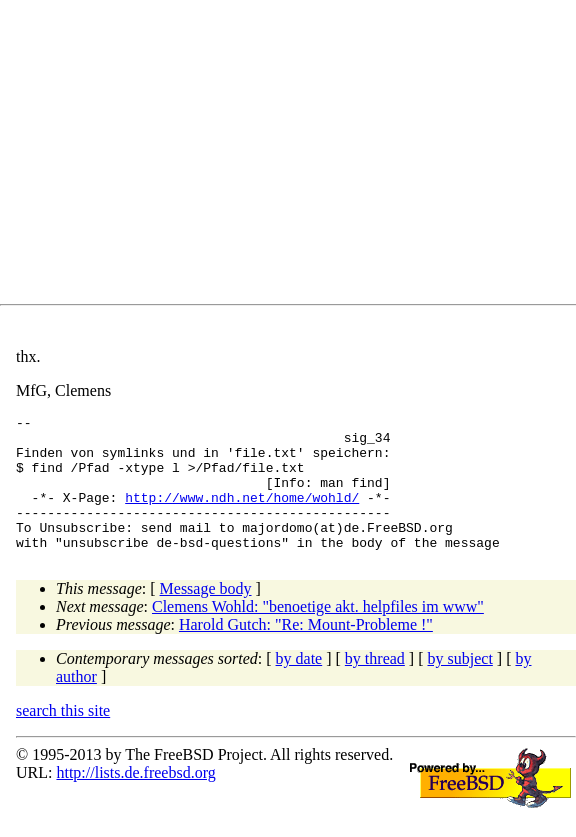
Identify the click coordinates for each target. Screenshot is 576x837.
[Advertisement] (296, 156)
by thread (375, 685)
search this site (63, 737)
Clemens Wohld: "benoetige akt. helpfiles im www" (318, 633)
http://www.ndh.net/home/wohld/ (242, 515)
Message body (206, 615)
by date (299, 685)
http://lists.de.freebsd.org (135, 799)
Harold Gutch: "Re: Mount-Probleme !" (306, 651)
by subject (460, 685)
